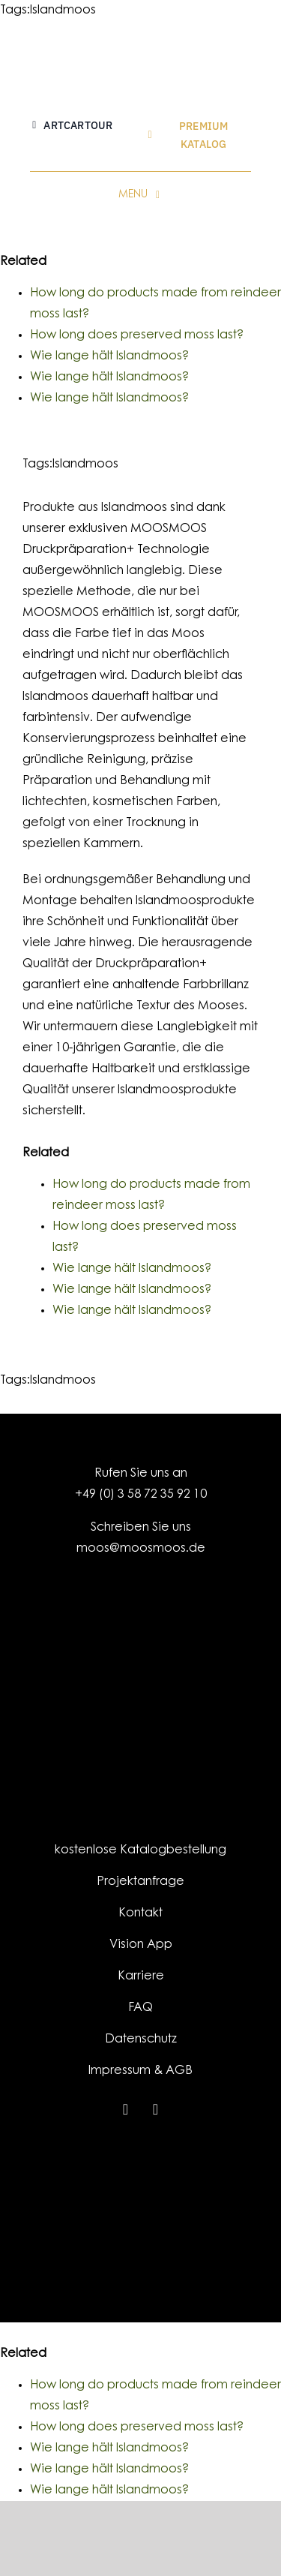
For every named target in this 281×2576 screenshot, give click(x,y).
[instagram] (126, 2109)
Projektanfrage (140, 1882)
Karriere (141, 1976)
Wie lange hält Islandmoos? (109, 356)
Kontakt (140, 1913)
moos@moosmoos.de (140, 1549)
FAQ (140, 2008)
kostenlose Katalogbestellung (140, 1850)
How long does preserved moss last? (137, 335)
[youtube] (156, 2109)
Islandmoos (63, 11)
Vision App (140, 1945)
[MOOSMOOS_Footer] (140, 2164)
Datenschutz (141, 2039)
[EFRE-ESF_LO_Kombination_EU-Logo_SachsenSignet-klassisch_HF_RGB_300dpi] (140, 2224)
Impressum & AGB (140, 2071)
